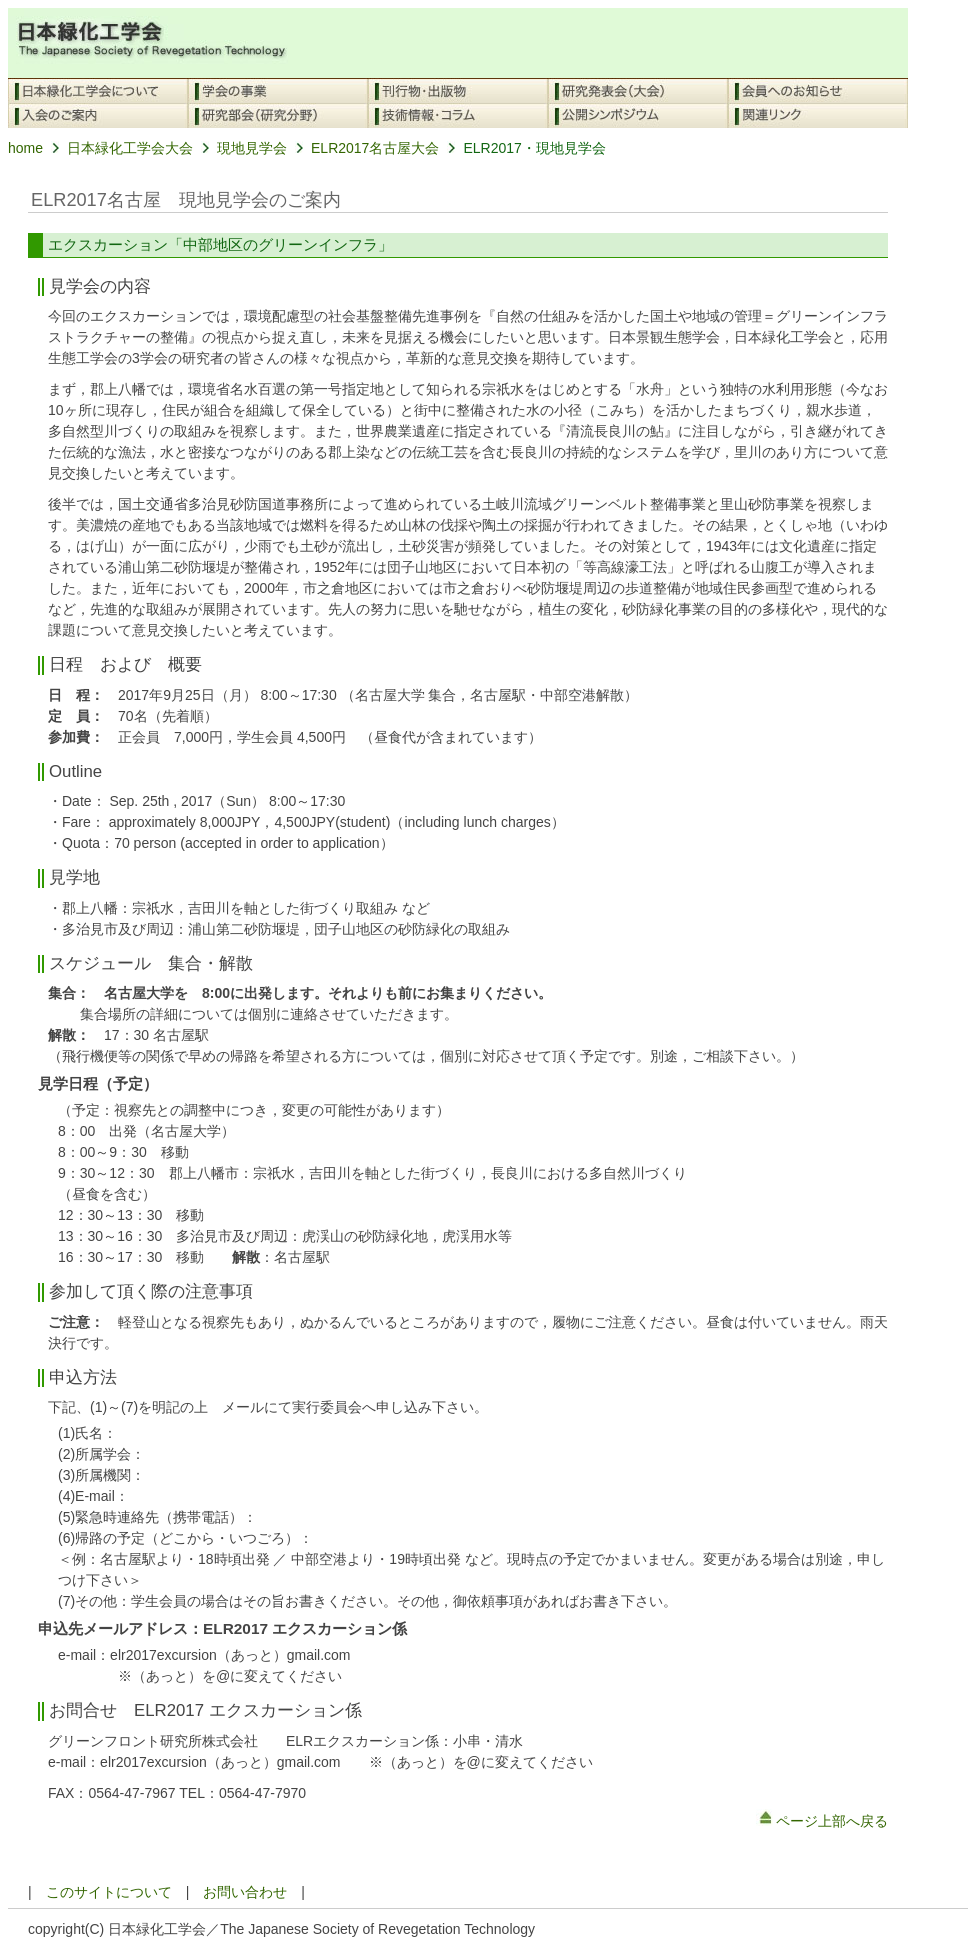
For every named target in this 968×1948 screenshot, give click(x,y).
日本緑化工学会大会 (118, 148)
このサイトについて (109, 1892)
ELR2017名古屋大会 (363, 148)
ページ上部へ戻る (822, 1821)
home (25, 148)
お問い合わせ (245, 1892)
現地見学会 (240, 148)
